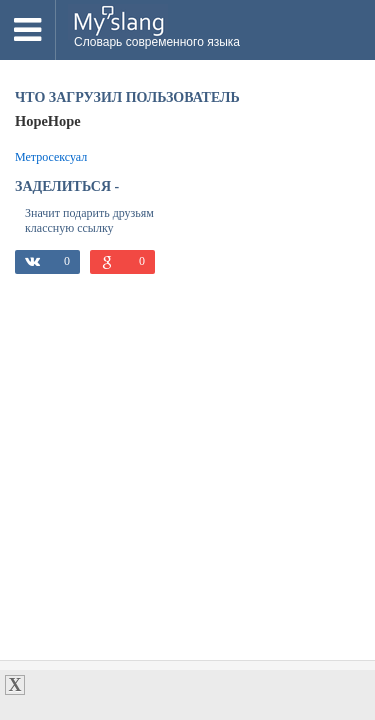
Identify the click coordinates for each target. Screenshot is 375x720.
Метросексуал (51, 157)
